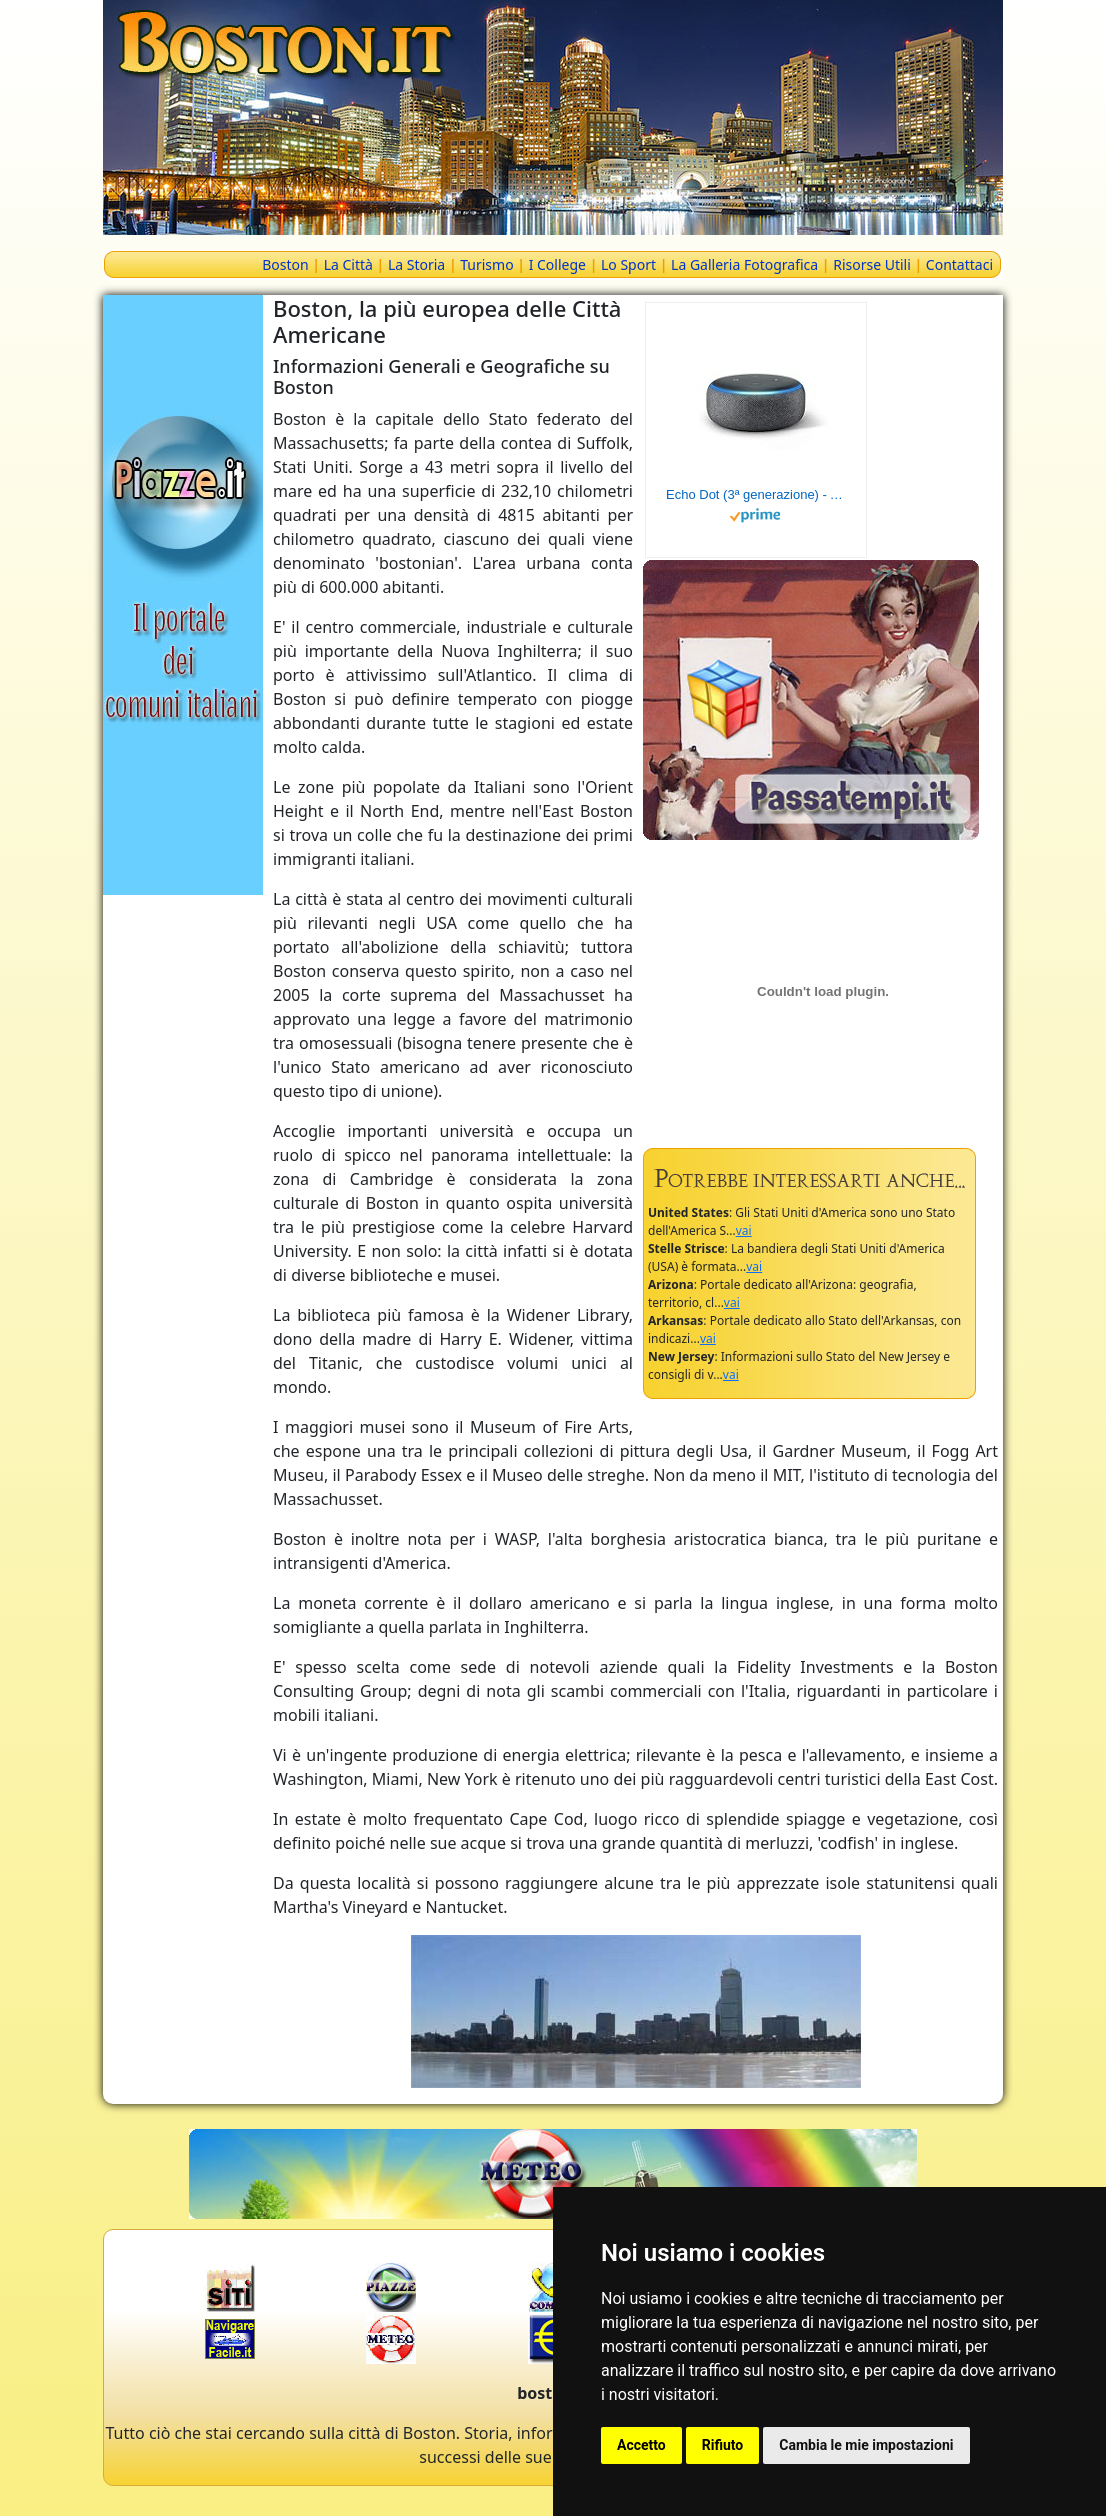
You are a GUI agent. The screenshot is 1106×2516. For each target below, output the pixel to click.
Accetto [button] (641, 2445)
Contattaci (959, 264)
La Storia (416, 264)
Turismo (486, 264)
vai (744, 1230)
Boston (285, 264)
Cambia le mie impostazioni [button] (866, 2445)
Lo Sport (628, 264)
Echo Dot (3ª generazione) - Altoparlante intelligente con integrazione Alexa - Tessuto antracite (756, 494)
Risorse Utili (872, 264)
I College (557, 264)
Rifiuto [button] (723, 2445)
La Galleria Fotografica (744, 264)
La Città (348, 264)
